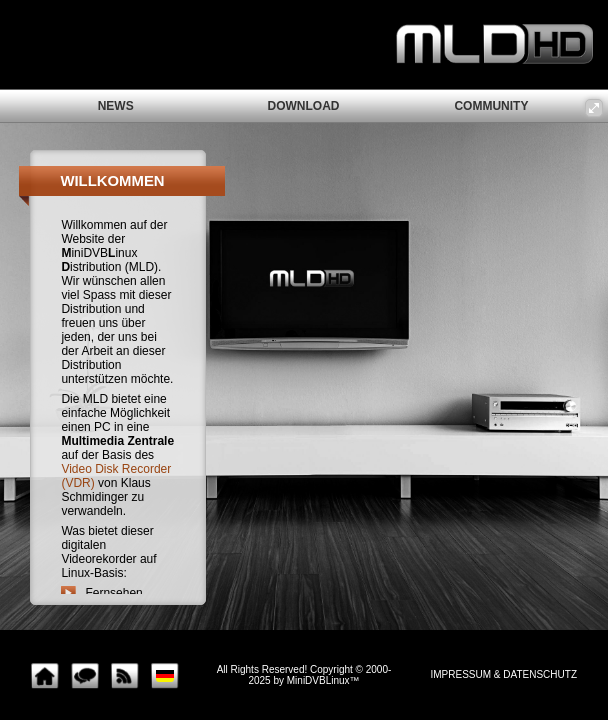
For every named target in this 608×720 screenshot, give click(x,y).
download (304, 106)
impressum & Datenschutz (504, 674)
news (116, 106)
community (491, 106)
